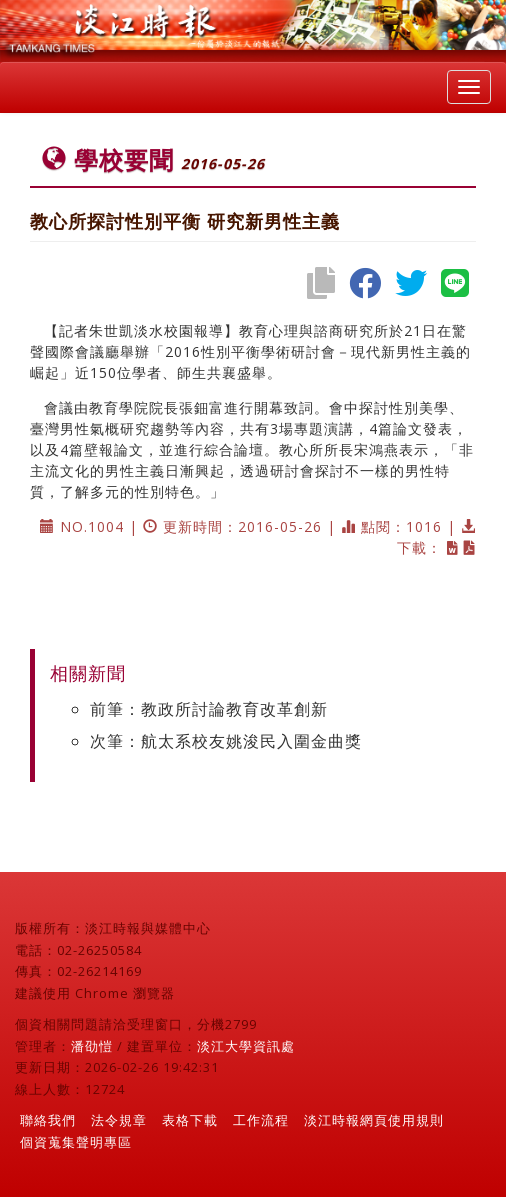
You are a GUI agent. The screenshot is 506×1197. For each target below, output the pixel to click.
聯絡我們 (48, 1120)
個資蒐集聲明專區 (76, 1142)
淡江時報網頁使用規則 (374, 1120)
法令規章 (119, 1120)
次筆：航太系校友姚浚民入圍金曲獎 (226, 741)
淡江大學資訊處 (246, 1046)
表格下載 (190, 1120)
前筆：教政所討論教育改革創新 (209, 709)
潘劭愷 (92, 1046)
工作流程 (261, 1120)
